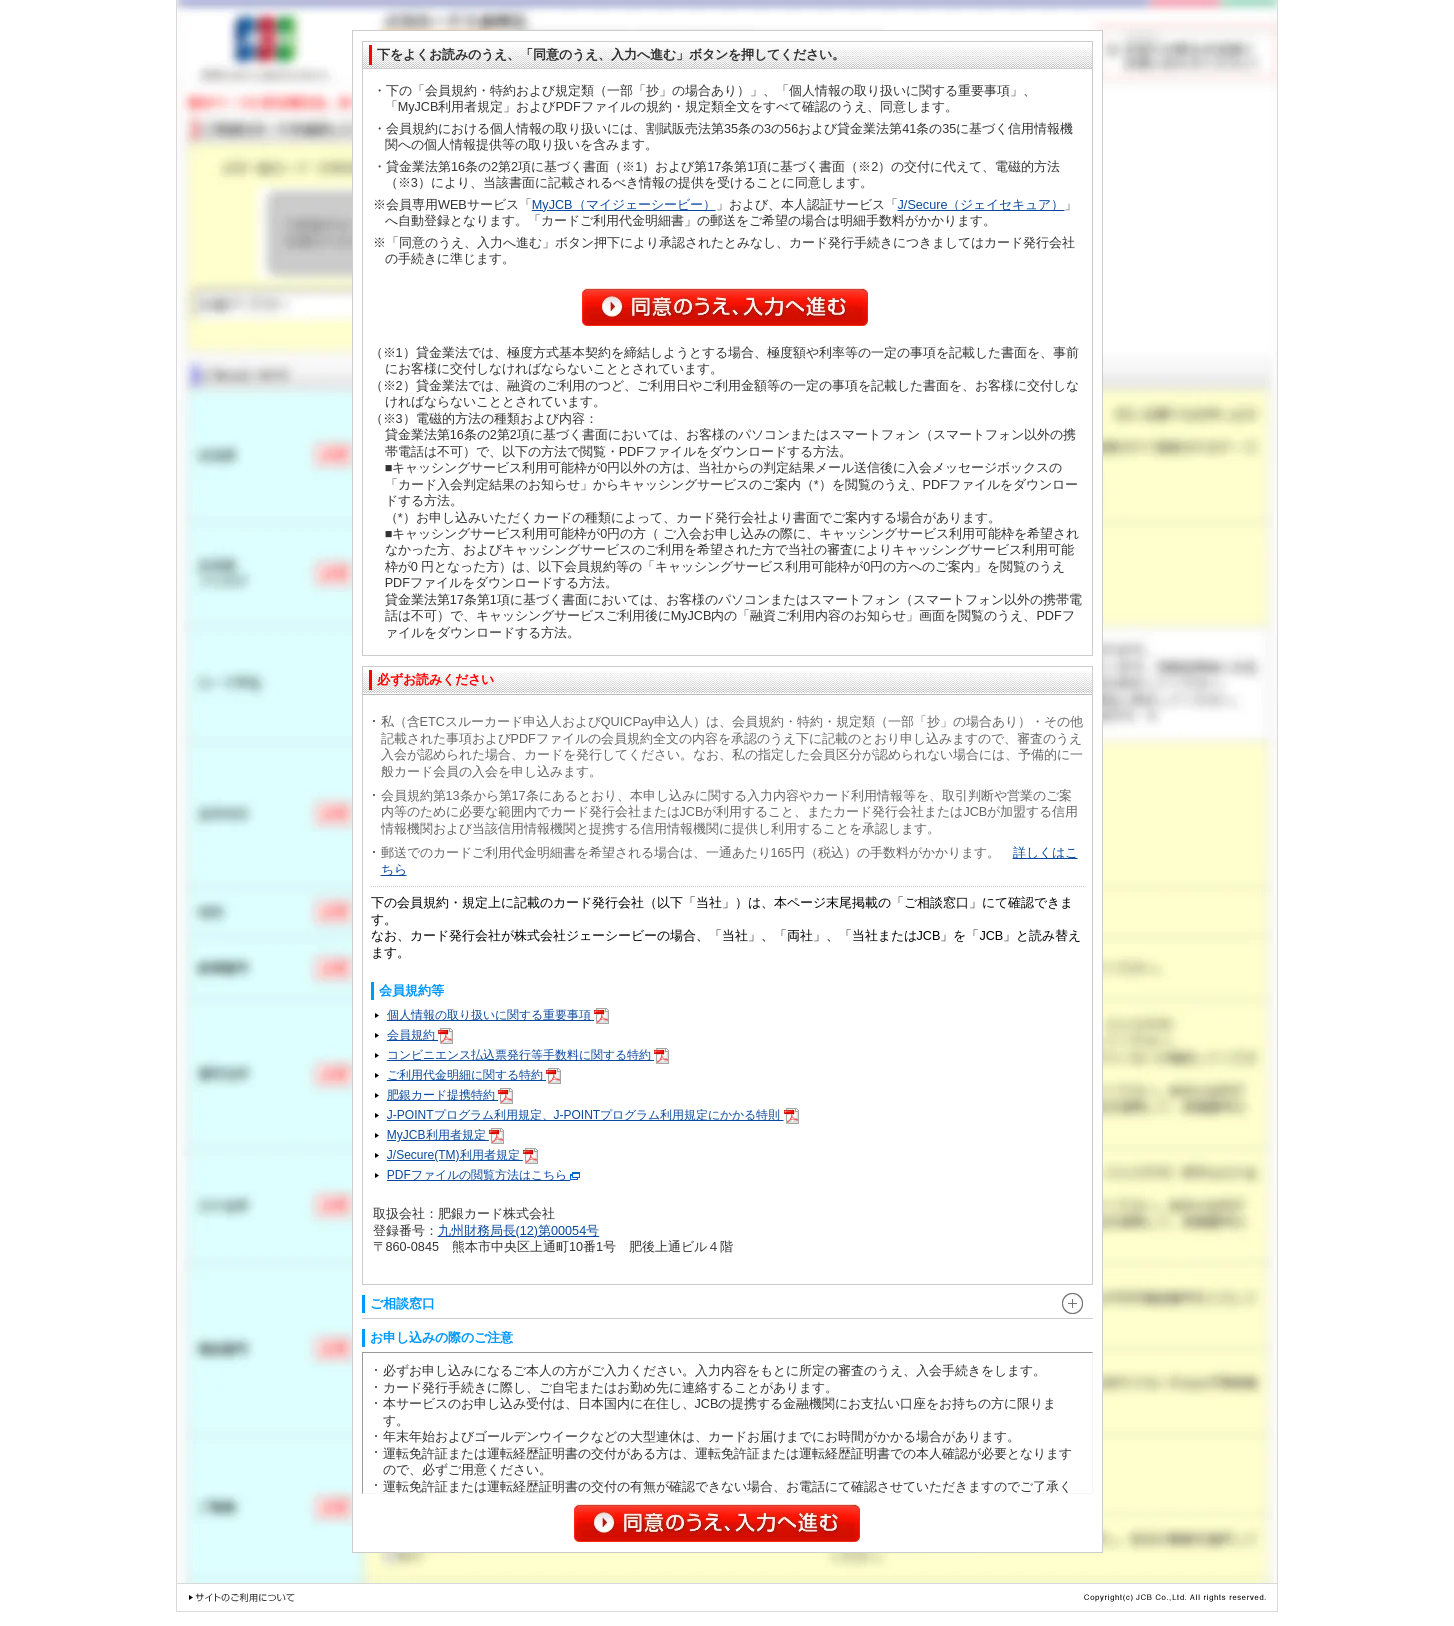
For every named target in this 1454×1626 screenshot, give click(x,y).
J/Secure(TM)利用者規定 (462, 1155)
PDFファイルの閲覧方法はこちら (483, 1175)
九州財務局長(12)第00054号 (519, 1231)
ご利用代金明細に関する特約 (474, 1075)
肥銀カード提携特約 (450, 1095)
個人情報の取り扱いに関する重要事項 (498, 1015)
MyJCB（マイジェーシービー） (624, 205)
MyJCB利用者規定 (445, 1135)
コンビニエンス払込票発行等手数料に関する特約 (528, 1055)
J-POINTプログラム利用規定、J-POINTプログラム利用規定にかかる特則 (593, 1115)
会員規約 (420, 1035)
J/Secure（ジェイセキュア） (981, 205)
